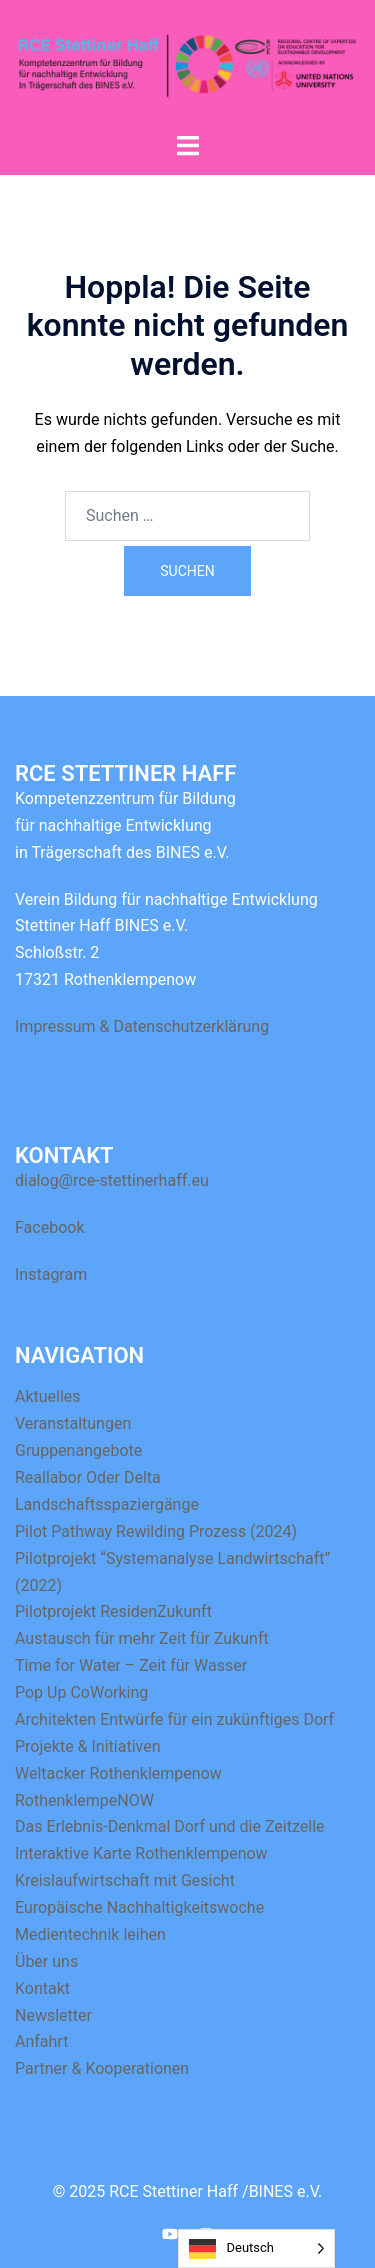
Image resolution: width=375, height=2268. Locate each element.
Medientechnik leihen (90, 1934)
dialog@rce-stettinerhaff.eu (112, 1180)
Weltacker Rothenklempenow (118, 1773)
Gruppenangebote (78, 1450)
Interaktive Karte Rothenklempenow (141, 1853)
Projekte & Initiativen (88, 1746)
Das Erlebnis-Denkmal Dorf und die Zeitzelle (170, 1826)
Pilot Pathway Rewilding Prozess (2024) (156, 1531)
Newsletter (53, 2015)
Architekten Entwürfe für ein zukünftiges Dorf (174, 1719)
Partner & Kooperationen (102, 2068)
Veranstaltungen (73, 1423)
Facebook (49, 1227)
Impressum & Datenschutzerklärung (142, 1026)
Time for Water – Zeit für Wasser (131, 1665)
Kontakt (42, 1988)
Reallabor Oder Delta (88, 1477)
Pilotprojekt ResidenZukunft (113, 1611)
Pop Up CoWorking (81, 1692)
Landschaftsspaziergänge (107, 1504)
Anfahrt (41, 2041)
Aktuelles (48, 1396)
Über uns (46, 1961)
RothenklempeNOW (84, 1800)
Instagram (51, 1274)
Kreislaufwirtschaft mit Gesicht (125, 1880)
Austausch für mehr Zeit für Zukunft (142, 1638)
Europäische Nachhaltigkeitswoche (139, 1907)
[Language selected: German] (256, 2248)
